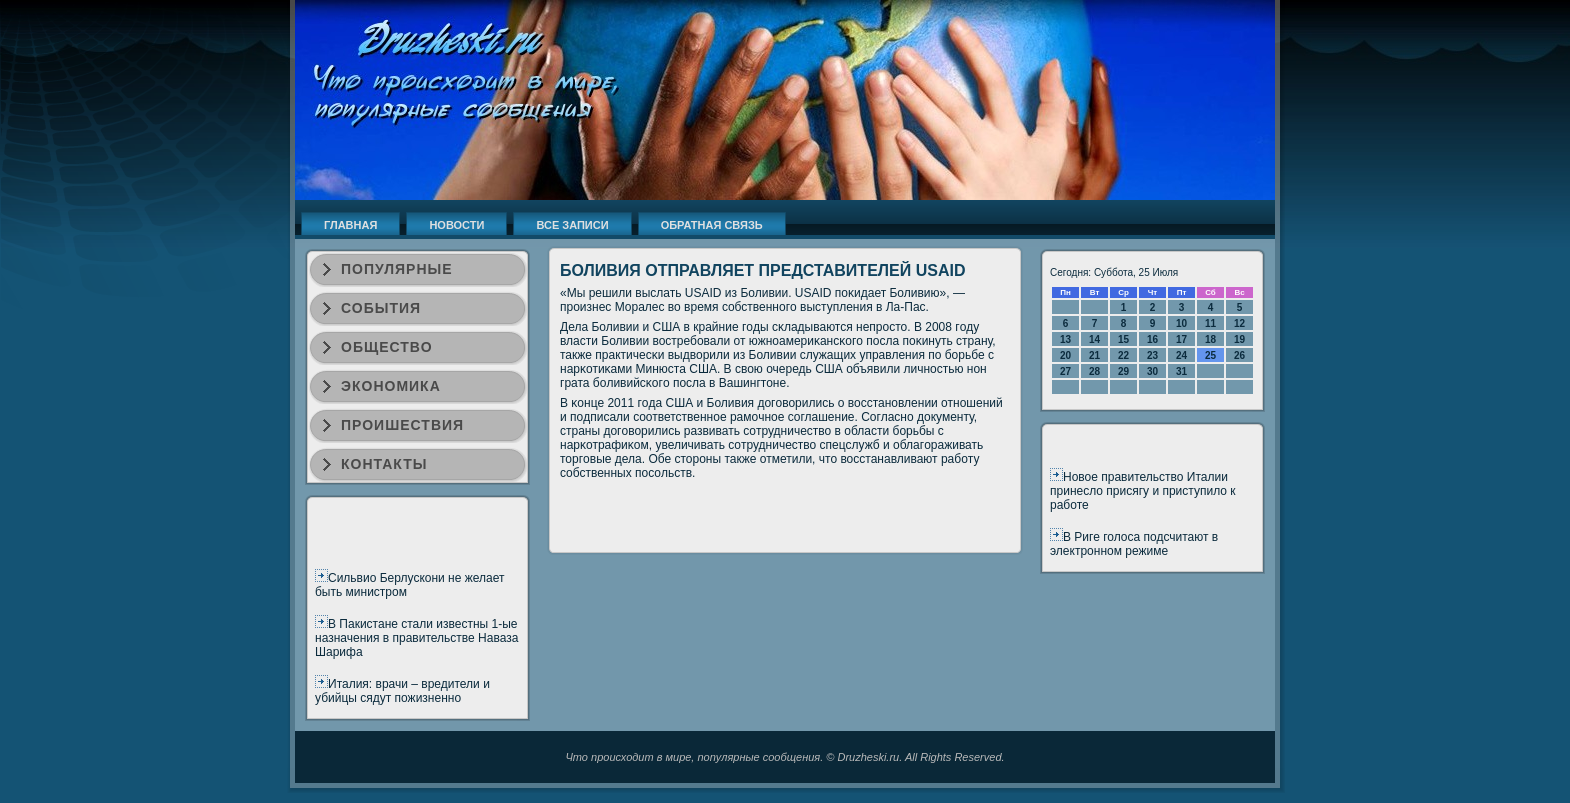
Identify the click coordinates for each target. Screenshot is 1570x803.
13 (1065, 339)
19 (1239, 339)
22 (1123, 355)
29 (1123, 371)
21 (1094, 355)
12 (1239, 323)
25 (1210, 355)
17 (1181, 339)
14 (1094, 339)
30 (1152, 371)
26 (1239, 355)
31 (1181, 371)
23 (1152, 355)
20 (1065, 355)
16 (1152, 339)
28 (1094, 371)
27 (1065, 371)
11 (1210, 323)
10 (1181, 323)
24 (1181, 355)
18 (1210, 339)
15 (1123, 339)
